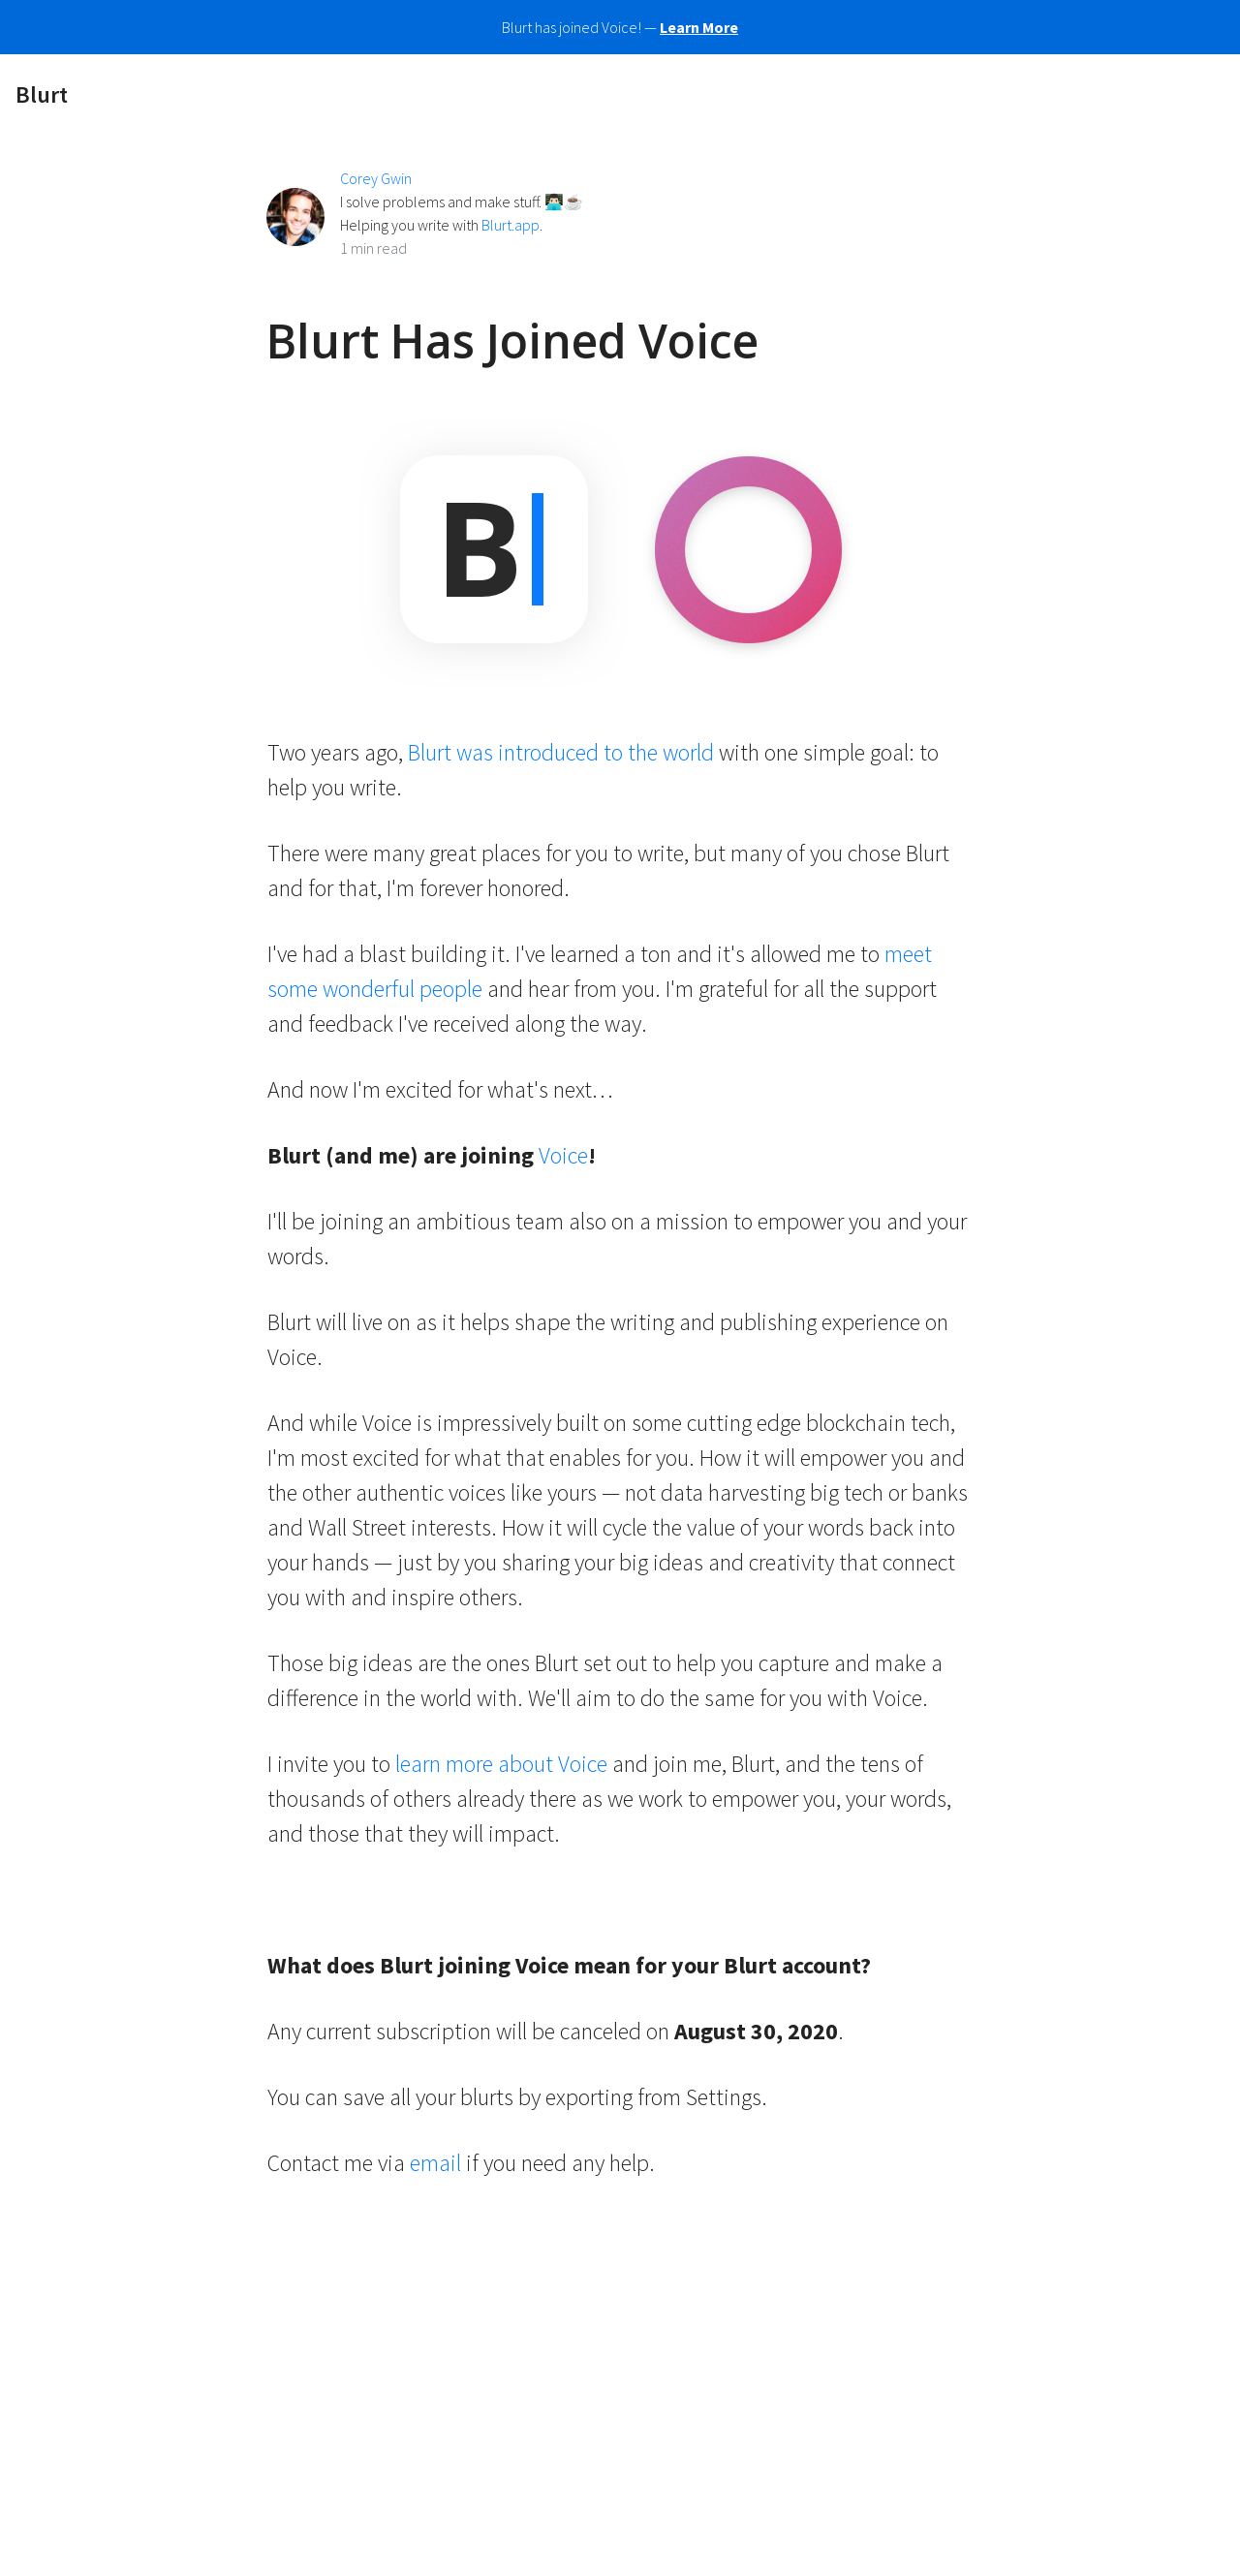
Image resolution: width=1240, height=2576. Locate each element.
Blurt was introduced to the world (561, 752)
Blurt (42, 94)
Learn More (699, 27)
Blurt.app (510, 224)
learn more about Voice (501, 1764)
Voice (563, 1155)
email (435, 2163)
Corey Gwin (376, 178)
